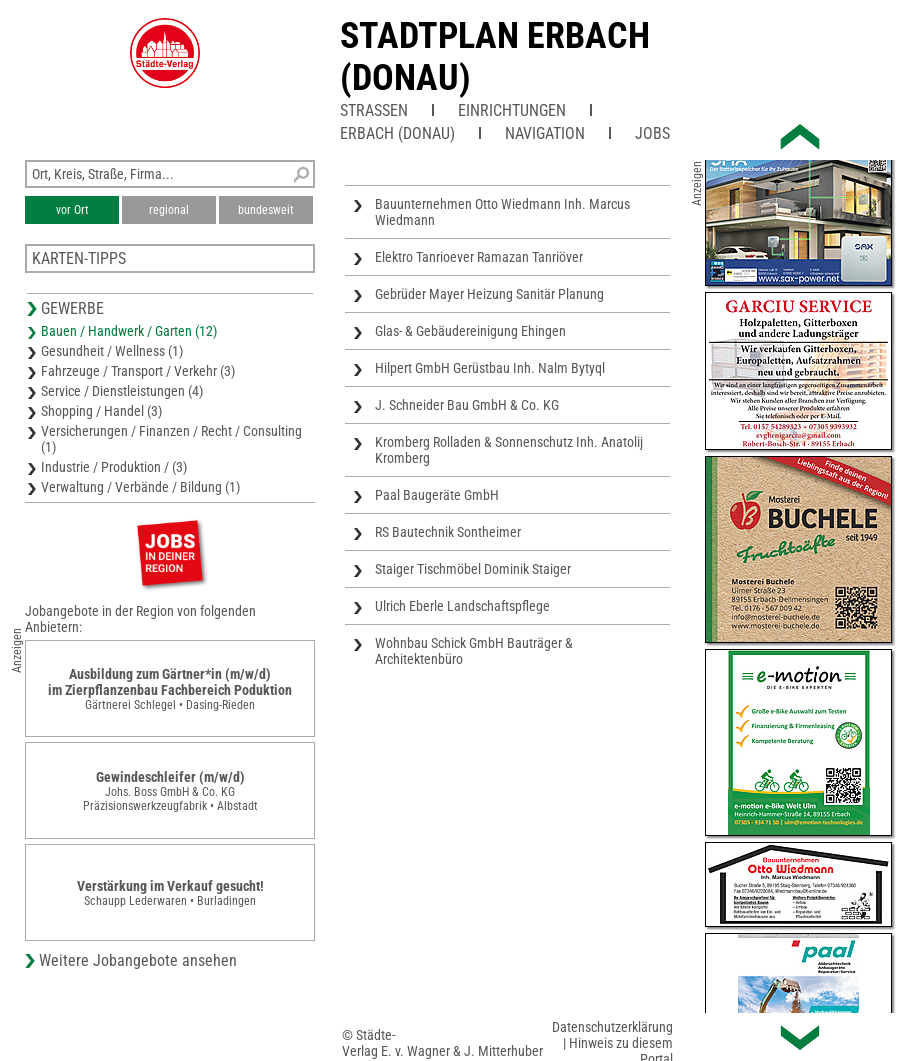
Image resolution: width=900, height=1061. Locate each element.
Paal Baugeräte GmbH (437, 495)
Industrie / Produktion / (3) (114, 467)
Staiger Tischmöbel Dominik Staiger (473, 569)
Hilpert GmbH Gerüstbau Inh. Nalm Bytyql (490, 368)
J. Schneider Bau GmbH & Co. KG (467, 405)
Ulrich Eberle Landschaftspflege (462, 606)
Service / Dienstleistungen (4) (122, 391)
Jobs (652, 133)
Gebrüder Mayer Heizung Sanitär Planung (489, 294)
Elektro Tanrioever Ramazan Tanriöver (479, 257)
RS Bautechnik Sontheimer (448, 532)
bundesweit (266, 210)
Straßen (374, 110)
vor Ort (72, 210)
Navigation (545, 133)
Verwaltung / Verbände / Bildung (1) (140, 487)
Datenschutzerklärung (612, 1027)
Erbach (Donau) (397, 133)
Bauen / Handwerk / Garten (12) (129, 331)
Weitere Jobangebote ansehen (138, 960)
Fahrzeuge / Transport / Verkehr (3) (138, 371)
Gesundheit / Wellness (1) (112, 351)
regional (169, 210)
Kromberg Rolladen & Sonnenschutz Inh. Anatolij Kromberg (509, 450)
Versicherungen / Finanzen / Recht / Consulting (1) (171, 439)
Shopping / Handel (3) (101, 411)
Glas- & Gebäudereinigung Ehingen (470, 331)
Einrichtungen (512, 110)
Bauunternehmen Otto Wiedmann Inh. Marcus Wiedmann (502, 212)
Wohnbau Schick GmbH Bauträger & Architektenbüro (474, 651)
